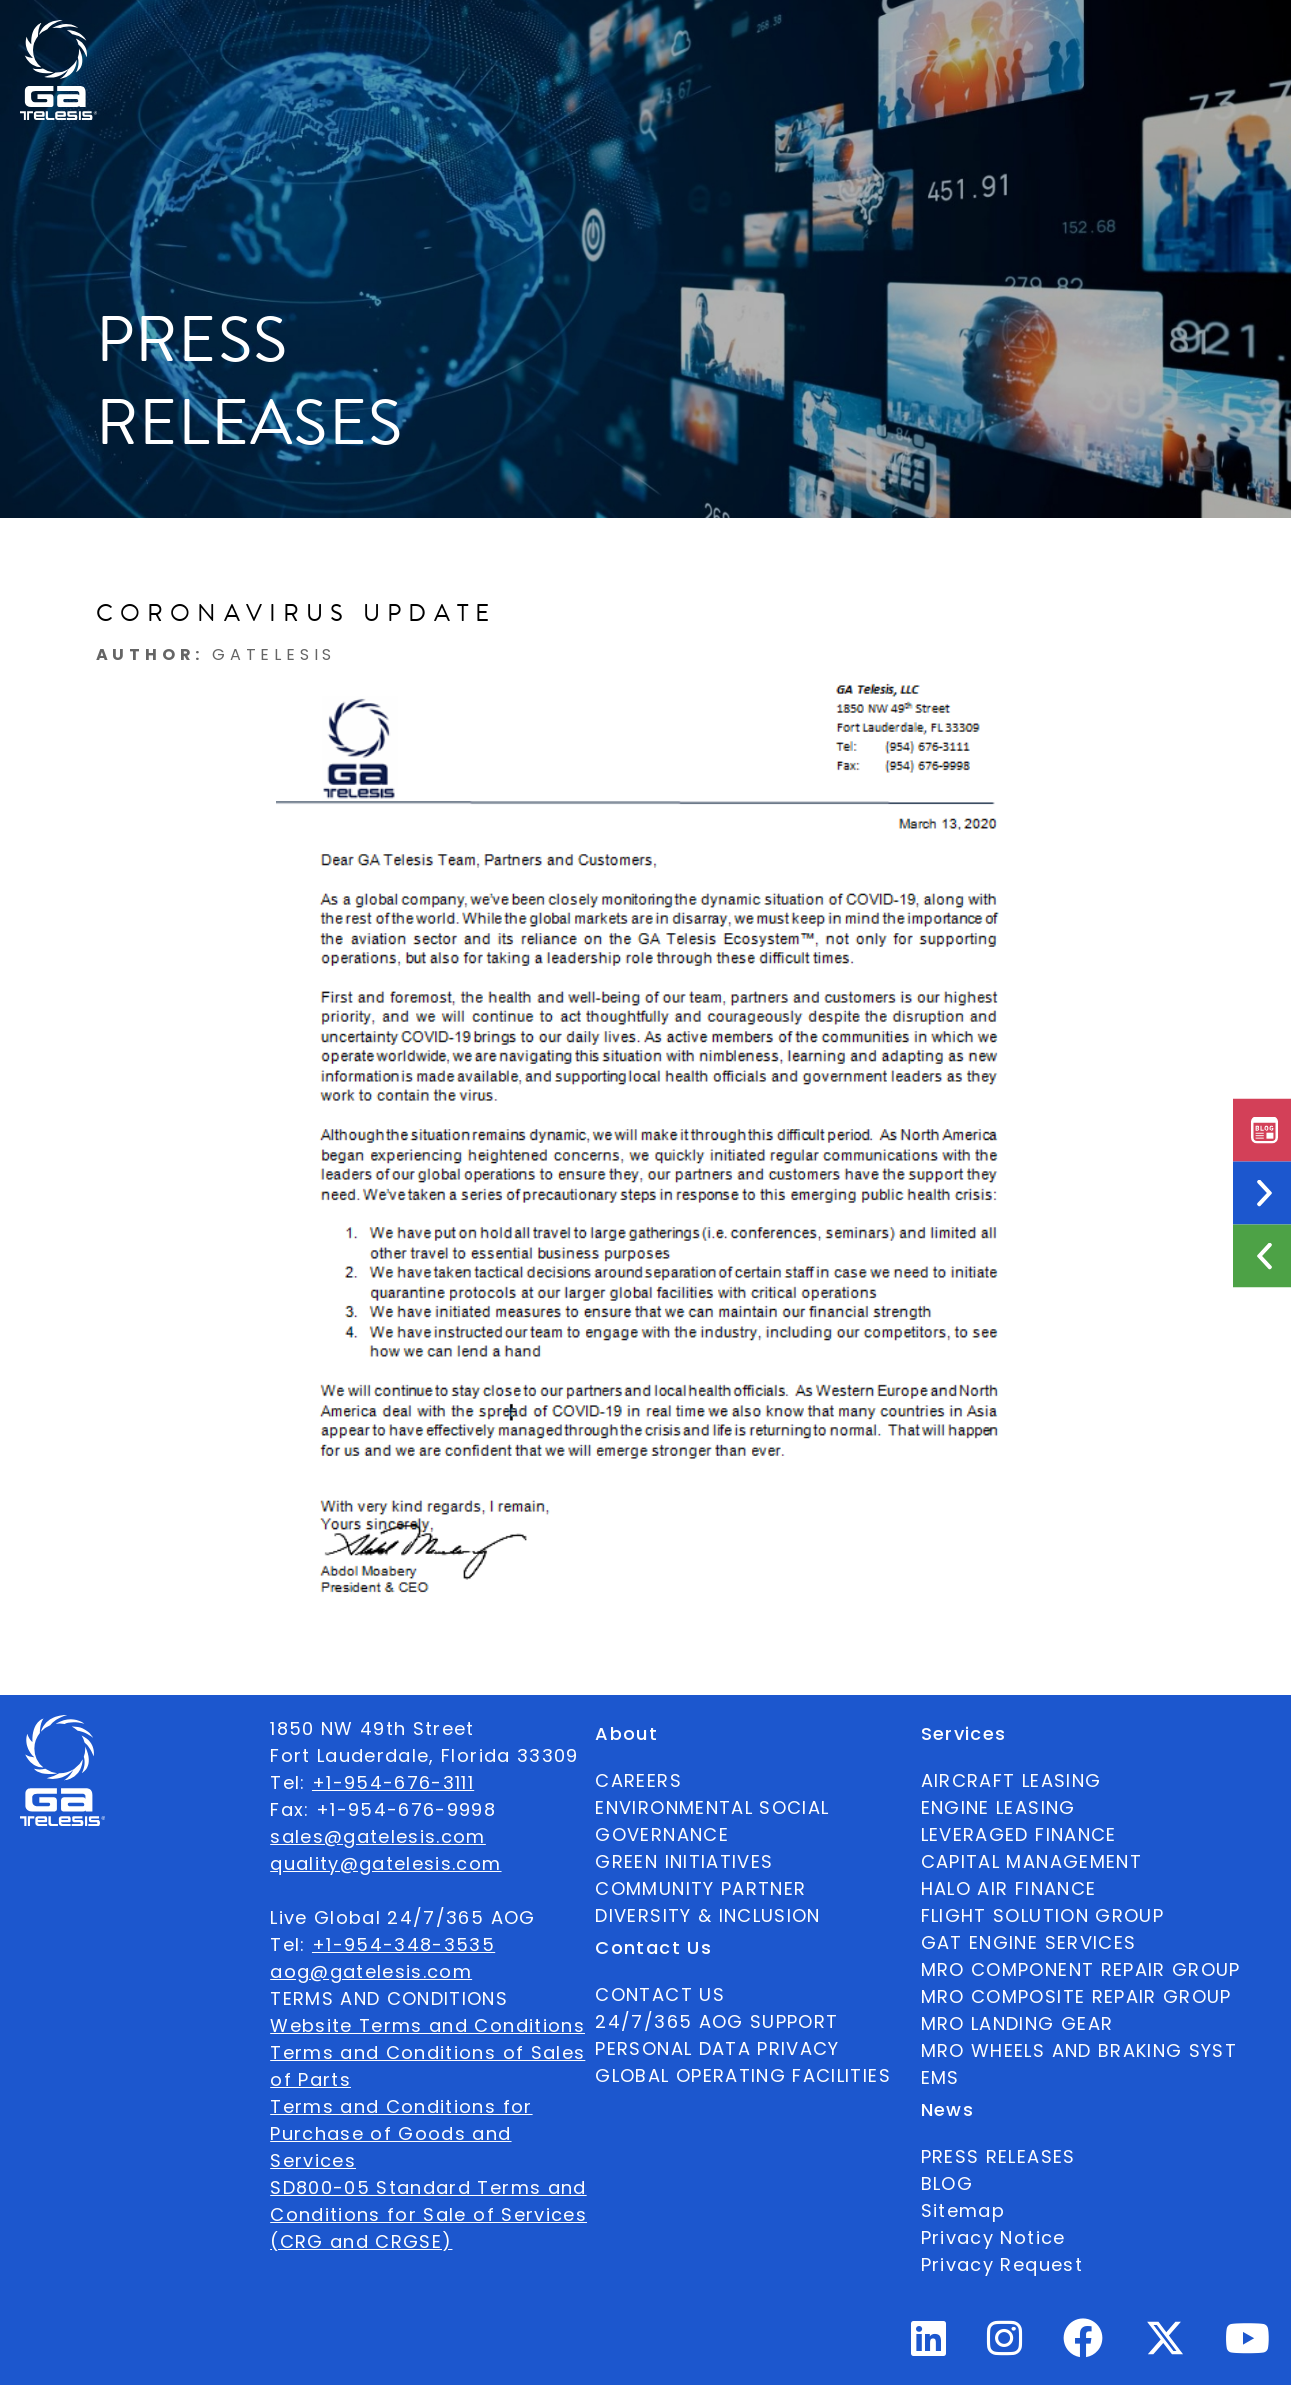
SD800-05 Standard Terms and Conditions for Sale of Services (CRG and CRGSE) (428, 2214)
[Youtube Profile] (1248, 2346)
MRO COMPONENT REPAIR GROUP (1081, 1969)
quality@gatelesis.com (385, 1863)
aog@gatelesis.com (371, 1971)
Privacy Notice (993, 2237)
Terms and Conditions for (401, 2106)
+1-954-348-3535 (403, 1944)
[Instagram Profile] (1005, 2346)
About (320, 36)
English (1134, 36)
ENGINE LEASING (998, 1807)
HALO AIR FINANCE (1009, 1888)
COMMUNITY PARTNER (700, 1888)
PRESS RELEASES (998, 2156)
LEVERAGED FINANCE (1019, 1834)
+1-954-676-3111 (393, 1782)
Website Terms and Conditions (427, 2025)
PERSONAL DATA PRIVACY (717, 2048)
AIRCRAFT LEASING (1011, 1780)
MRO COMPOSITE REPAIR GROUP (1076, 1996)
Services (562, 36)
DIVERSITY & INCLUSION (707, 1915)
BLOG (947, 2183)
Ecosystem (436, 36)
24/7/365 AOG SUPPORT (960, 36)
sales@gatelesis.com (378, 1836)
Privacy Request (1002, 2264)
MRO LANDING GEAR (1017, 2023)
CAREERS (638, 1780)
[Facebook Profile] (1083, 2346)
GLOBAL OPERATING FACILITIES (742, 2075)
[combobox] (1134, 36)
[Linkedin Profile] (929, 2346)
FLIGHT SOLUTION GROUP (1042, 1915)
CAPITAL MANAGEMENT (1031, 1861)
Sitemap (963, 2210)
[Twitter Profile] (1165, 2351)
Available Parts (185, 36)
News (661, 36)
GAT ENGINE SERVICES (1029, 1942)
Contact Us (777, 36)
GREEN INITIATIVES (684, 1861)
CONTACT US (660, 1994)
